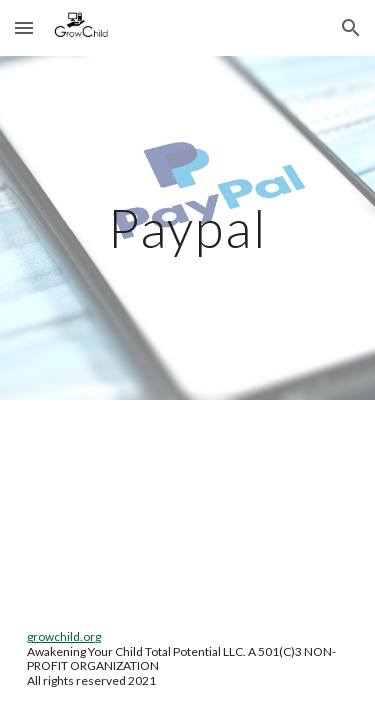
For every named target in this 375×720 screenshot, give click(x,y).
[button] (24, 27)
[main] (188, 227)
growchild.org (64, 636)
